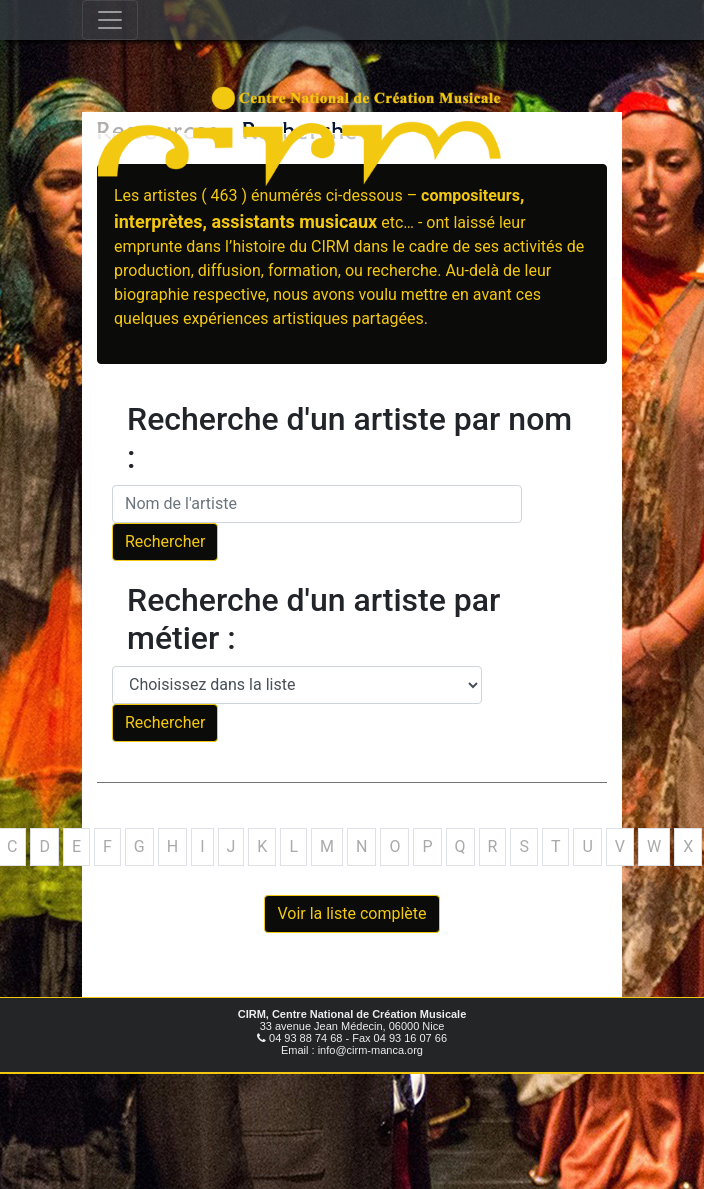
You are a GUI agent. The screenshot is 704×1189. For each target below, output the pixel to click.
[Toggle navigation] (110, 20)
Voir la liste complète (351, 913)
